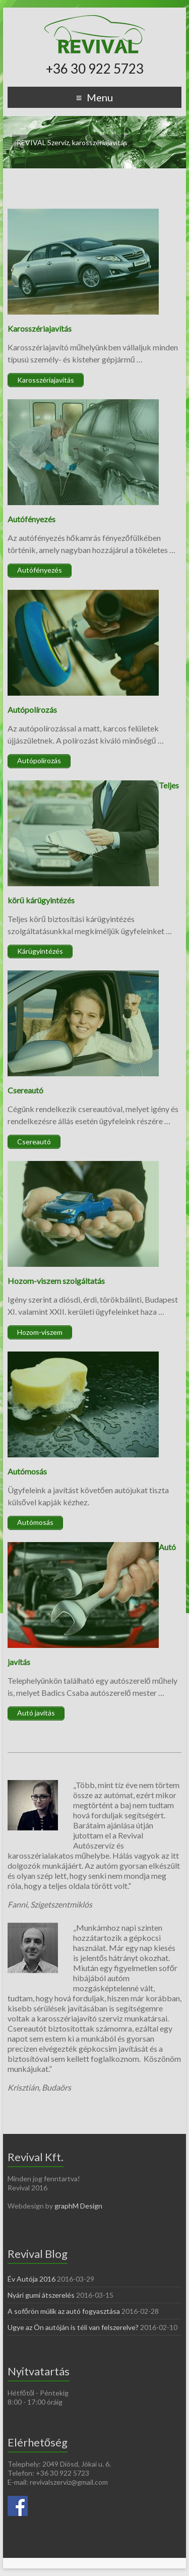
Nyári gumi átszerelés (41, 2295)
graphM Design (78, 2205)
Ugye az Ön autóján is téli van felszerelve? (73, 2327)
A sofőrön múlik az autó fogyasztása (64, 2311)
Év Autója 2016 (31, 2279)
